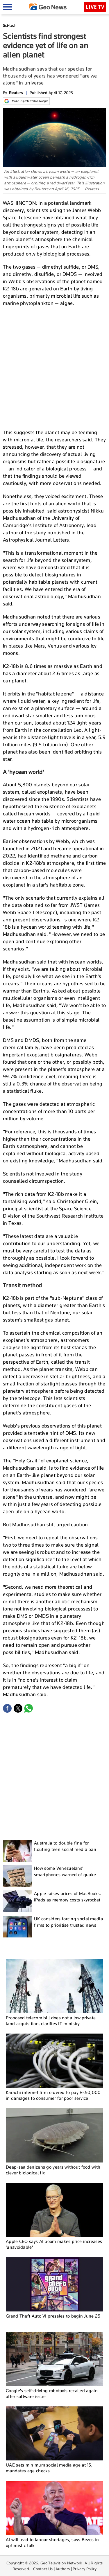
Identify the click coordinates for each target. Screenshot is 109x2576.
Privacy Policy (85, 2568)
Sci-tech (9, 25)
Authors (63, 2568)
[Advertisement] (54, 367)
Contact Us (43, 2568)
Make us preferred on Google (26, 101)
